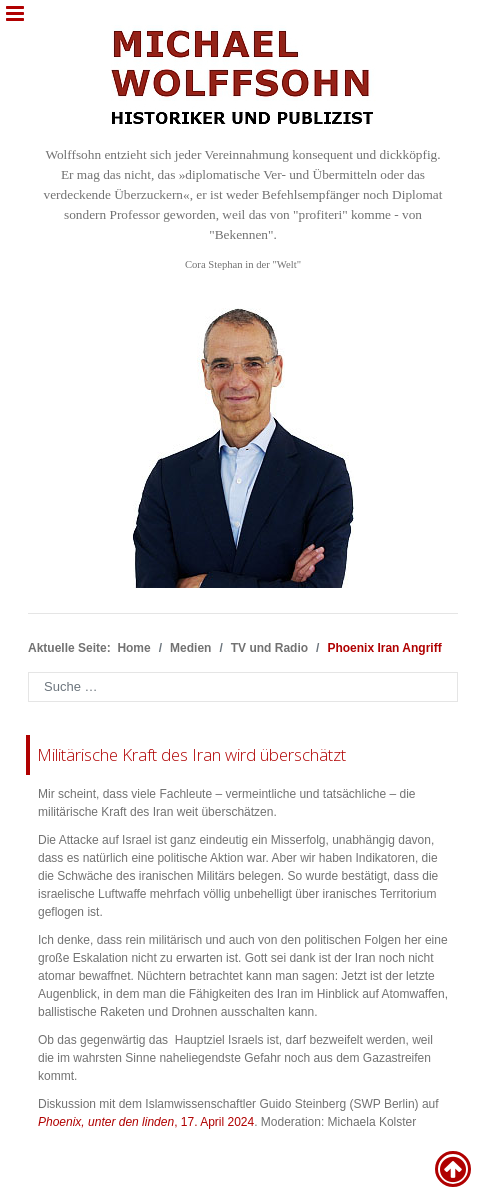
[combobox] (243, 687)
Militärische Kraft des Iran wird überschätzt (191, 754)
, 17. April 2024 (146, 1122)
